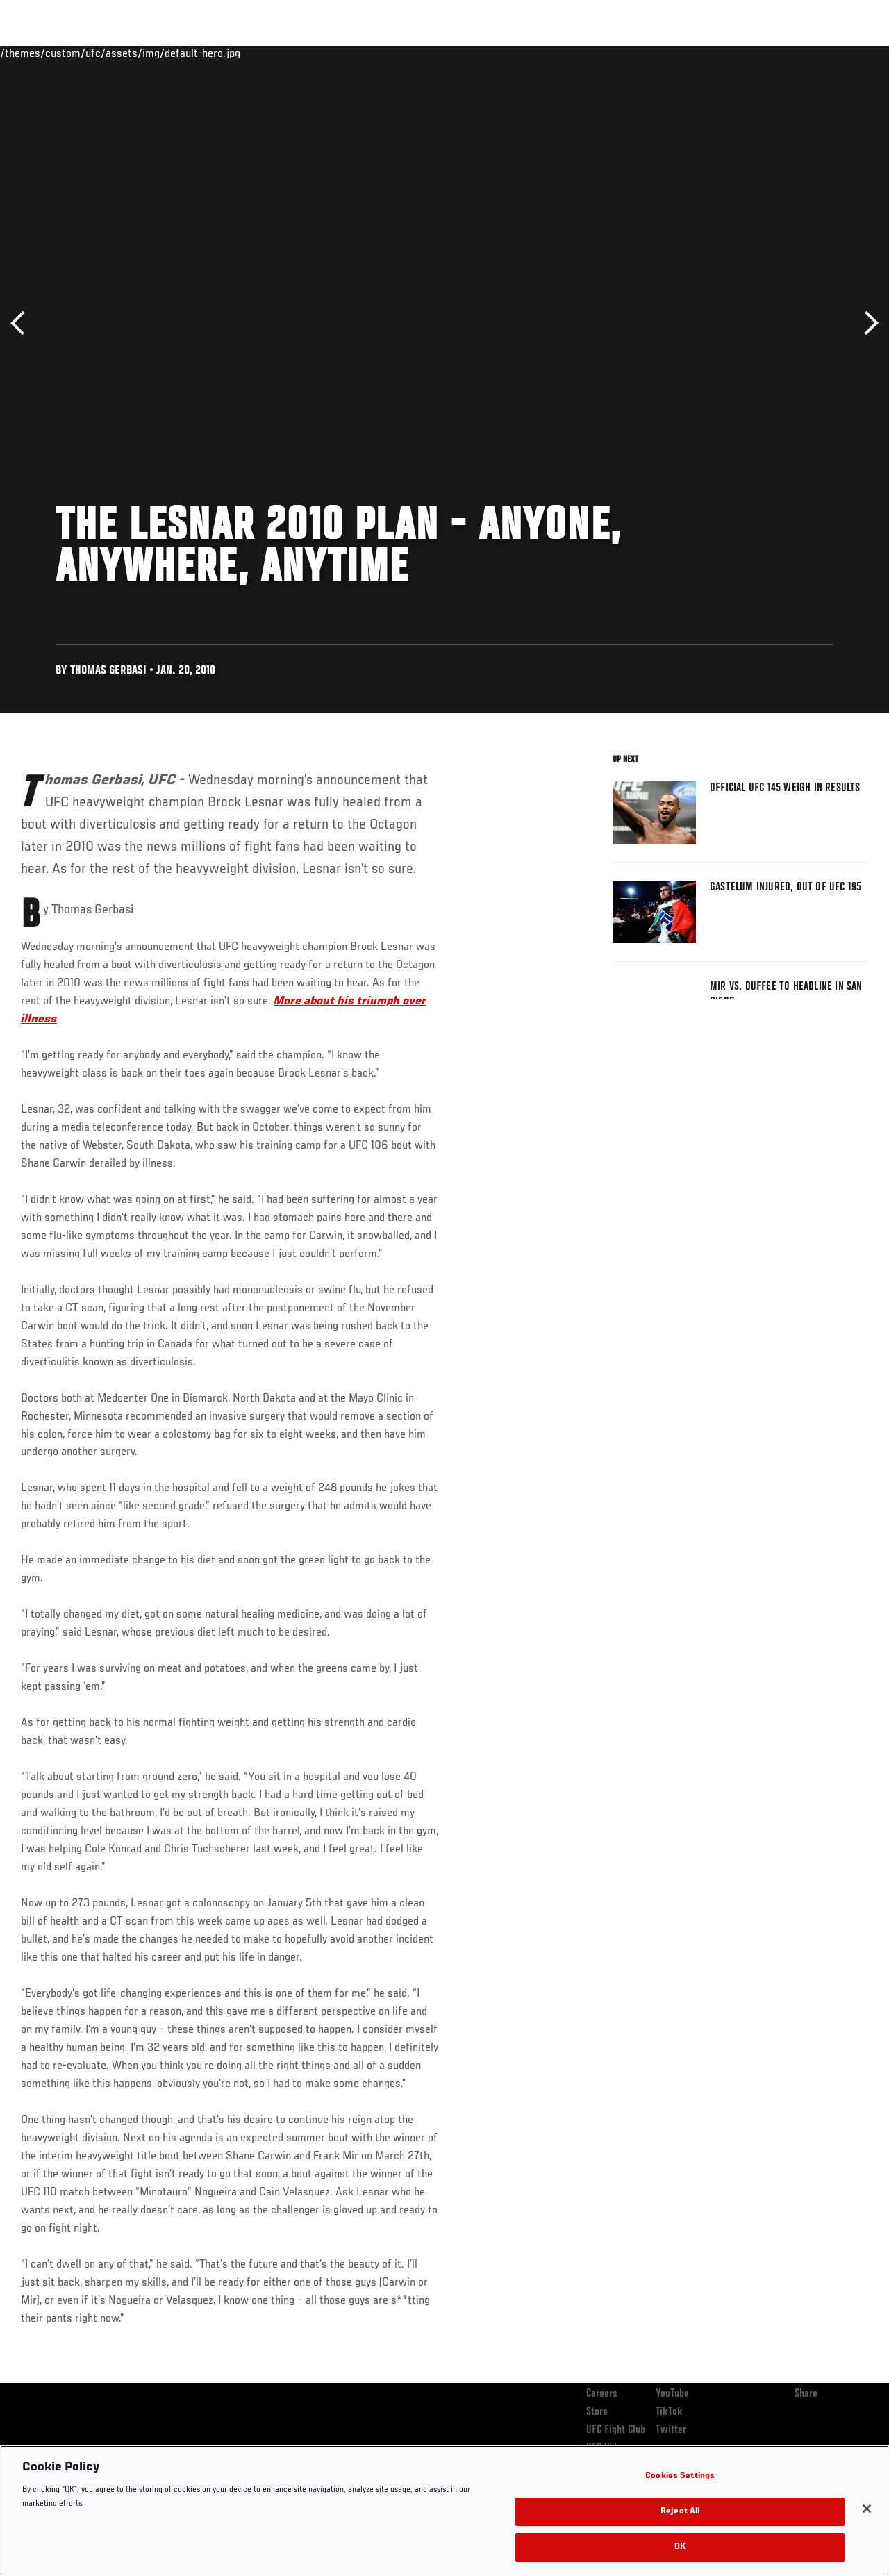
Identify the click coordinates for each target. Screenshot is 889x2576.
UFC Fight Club (615, 2430)
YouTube (672, 2394)
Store (597, 2412)
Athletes (159, 52)
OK (680, 2547)
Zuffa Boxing (744, 52)
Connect (621, 52)
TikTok (669, 2412)
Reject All (679, 2511)
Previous (22, 323)
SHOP (806, 52)
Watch (677, 52)
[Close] (866, 2508)
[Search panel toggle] (844, 52)
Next (866, 323)
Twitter (671, 2430)
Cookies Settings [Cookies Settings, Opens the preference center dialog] (680, 2476)
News (213, 52)
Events (38, 52)
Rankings (97, 52)
